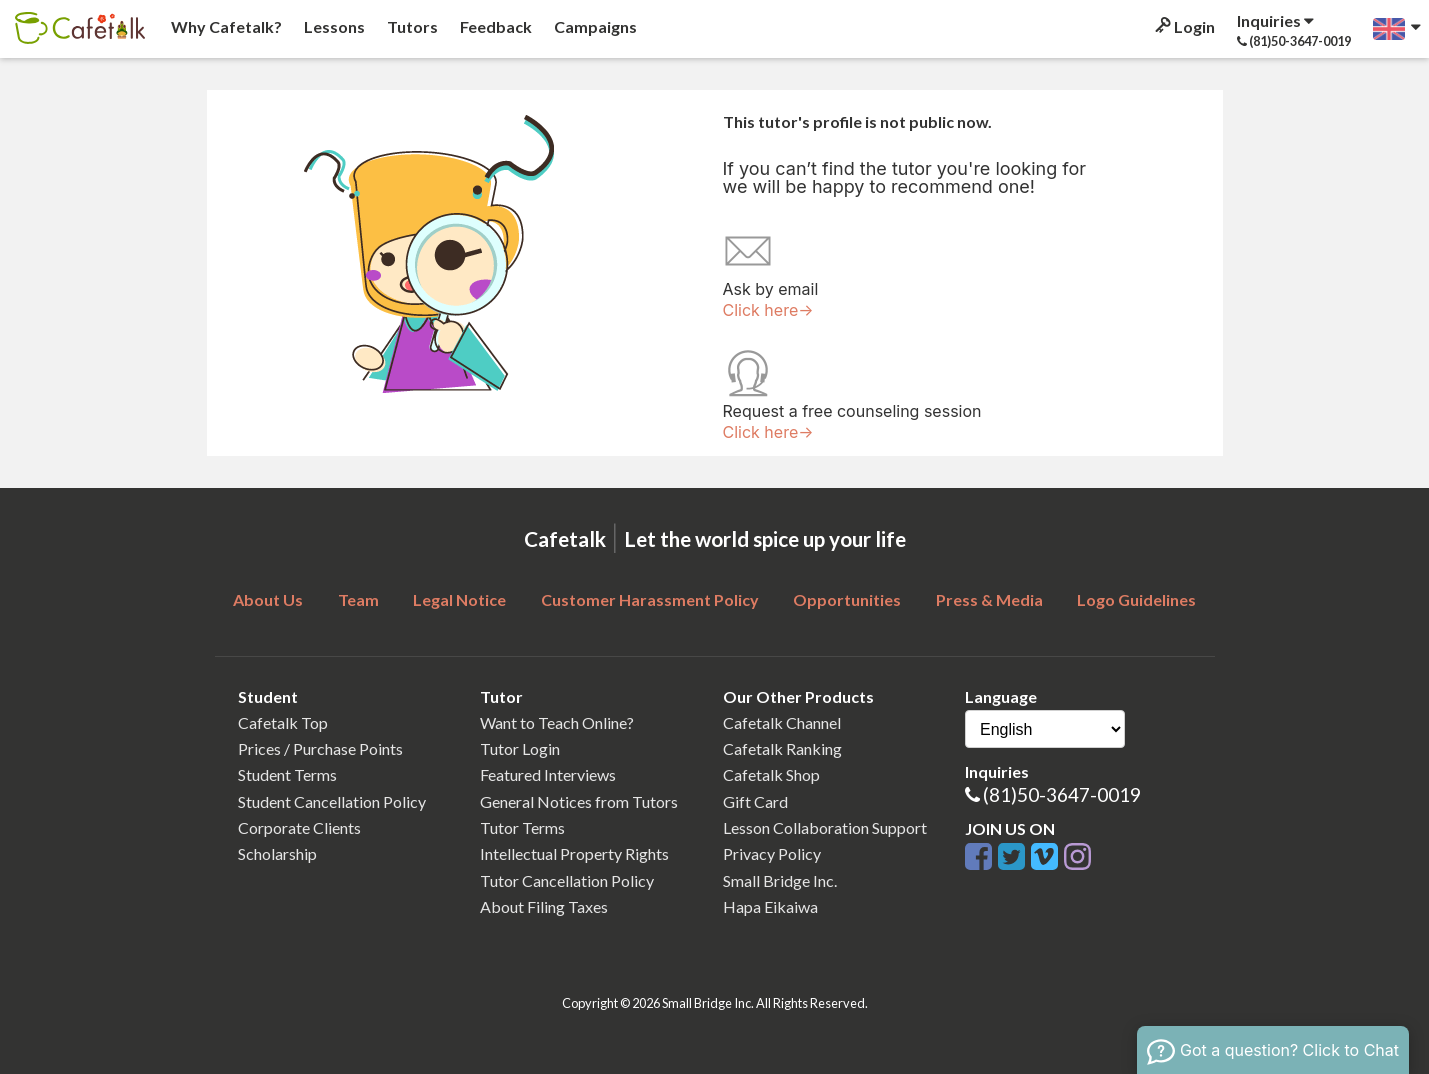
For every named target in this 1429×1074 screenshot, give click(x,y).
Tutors (411, 26)
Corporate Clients (299, 827)
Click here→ (768, 310)
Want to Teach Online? (557, 722)
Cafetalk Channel (782, 722)
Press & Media (989, 599)
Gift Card (755, 801)
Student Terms (287, 774)
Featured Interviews (548, 774)
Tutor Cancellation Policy (567, 880)
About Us (268, 599)
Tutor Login (520, 748)
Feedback (494, 26)
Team (358, 599)
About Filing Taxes (544, 906)
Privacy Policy (772, 853)
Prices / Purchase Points (320, 748)
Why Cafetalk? (225, 26)
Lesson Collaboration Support (825, 827)
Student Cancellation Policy (332, 801)
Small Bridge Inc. (780, 880)
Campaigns (594, 26)
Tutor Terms (522, 827)
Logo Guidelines (1136, 599)
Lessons (333, 26)
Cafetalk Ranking (782, 748)
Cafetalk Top (283, 722)
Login (1183, 26)
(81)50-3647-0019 (1062, 794)
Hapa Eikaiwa (770, 906)
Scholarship (277, 853)
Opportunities (847, 599)
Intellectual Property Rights (574, 853)
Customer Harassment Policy (650, 599)
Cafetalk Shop (771, 774)
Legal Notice (459, 599)
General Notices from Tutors (579, 801)
